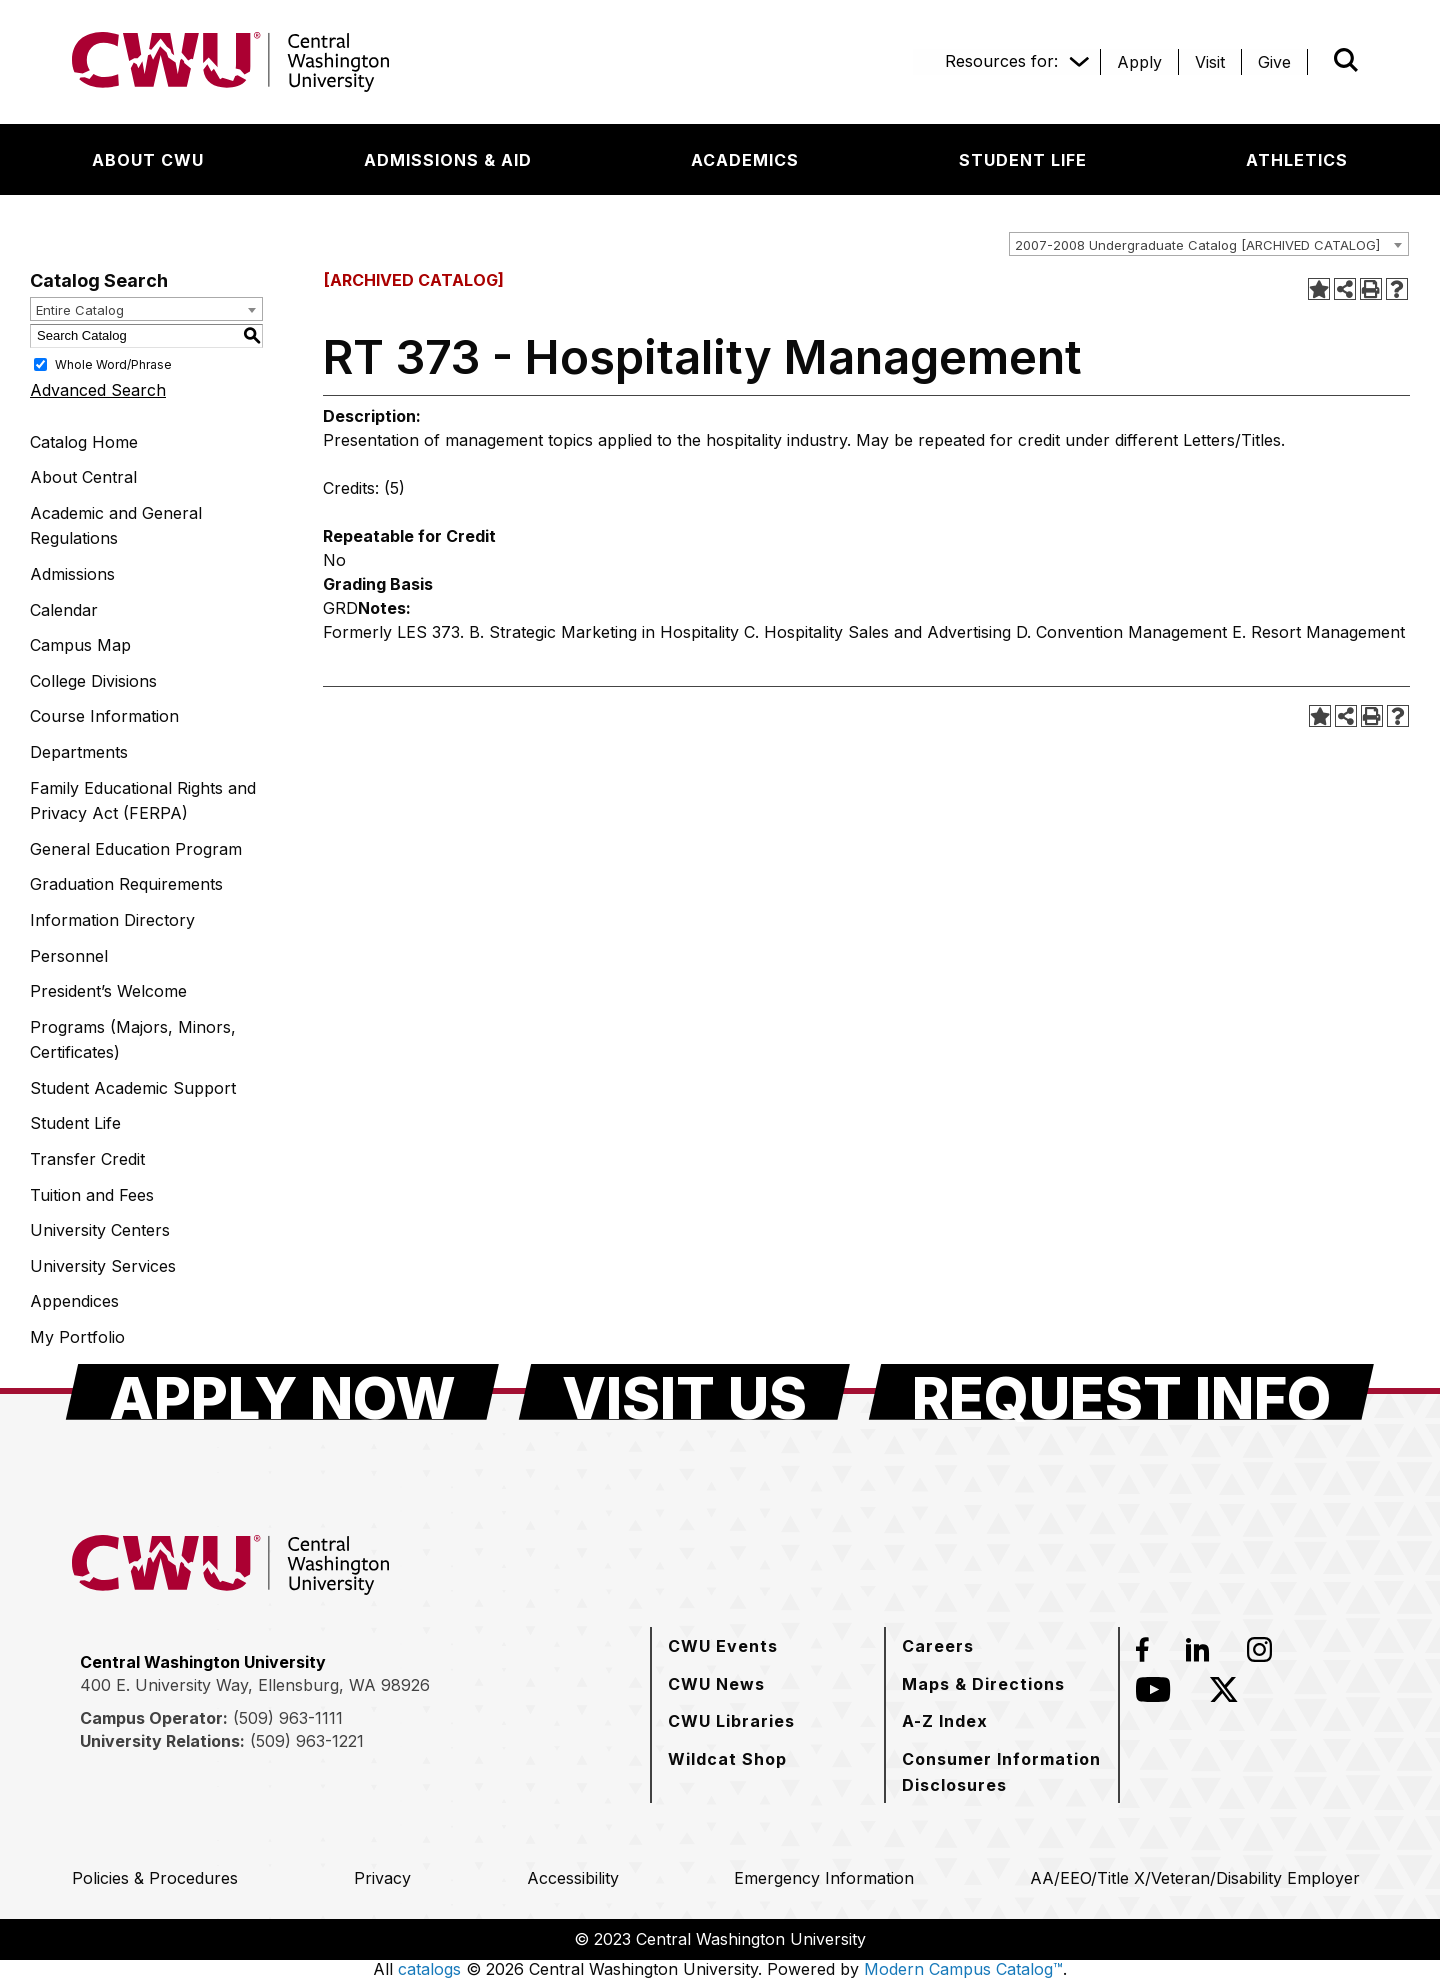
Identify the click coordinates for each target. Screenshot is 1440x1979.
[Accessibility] (573, 1878)
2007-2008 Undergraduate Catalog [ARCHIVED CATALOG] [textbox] (1197, 245)
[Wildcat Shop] (727, 1759)
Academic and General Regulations (116, 526)
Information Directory (112, 920)
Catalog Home (84, 442)
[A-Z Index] (945, 1721)
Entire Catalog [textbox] (80, 310)
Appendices (74, 1301)
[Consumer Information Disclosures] (1002, 1771)
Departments (79, 752)
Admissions (72, 574)
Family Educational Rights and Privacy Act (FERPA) (143, 801)
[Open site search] (1346, 60)
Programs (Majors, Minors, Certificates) (133, 1040)
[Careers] (938, 1646)
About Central (83, 477)
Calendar (64, 610)
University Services (103, 1266)
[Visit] (1210, 62)
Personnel (69, 956)
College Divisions (93, 681)
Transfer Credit (87, 1159)
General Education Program (136, 849)
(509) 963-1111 (288, 1718)
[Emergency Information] (824, 1878)
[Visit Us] (684, 1392)
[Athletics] (1297, 160)
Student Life (75, 1123)
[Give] (1274, 62)
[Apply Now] (282, 1392)
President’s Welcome (108, 991)
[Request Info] (1121, 1392)
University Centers (100, 1230)
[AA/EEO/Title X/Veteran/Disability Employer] (1195, 1878)
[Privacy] (382, 1878)
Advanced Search (98, 390)
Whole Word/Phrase (113, 363)
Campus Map (80, 645)
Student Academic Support (133, 1088)
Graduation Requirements (126, 884)
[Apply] (1139, 62)
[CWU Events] (723, 1646)
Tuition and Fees (92, 1195)
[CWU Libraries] (731, 1721)
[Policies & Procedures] (155, 1878)
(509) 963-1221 (307, 1741)
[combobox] (1209, 244)
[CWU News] (716, 1684)
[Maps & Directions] (983, 1684)
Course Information (104, 716)
